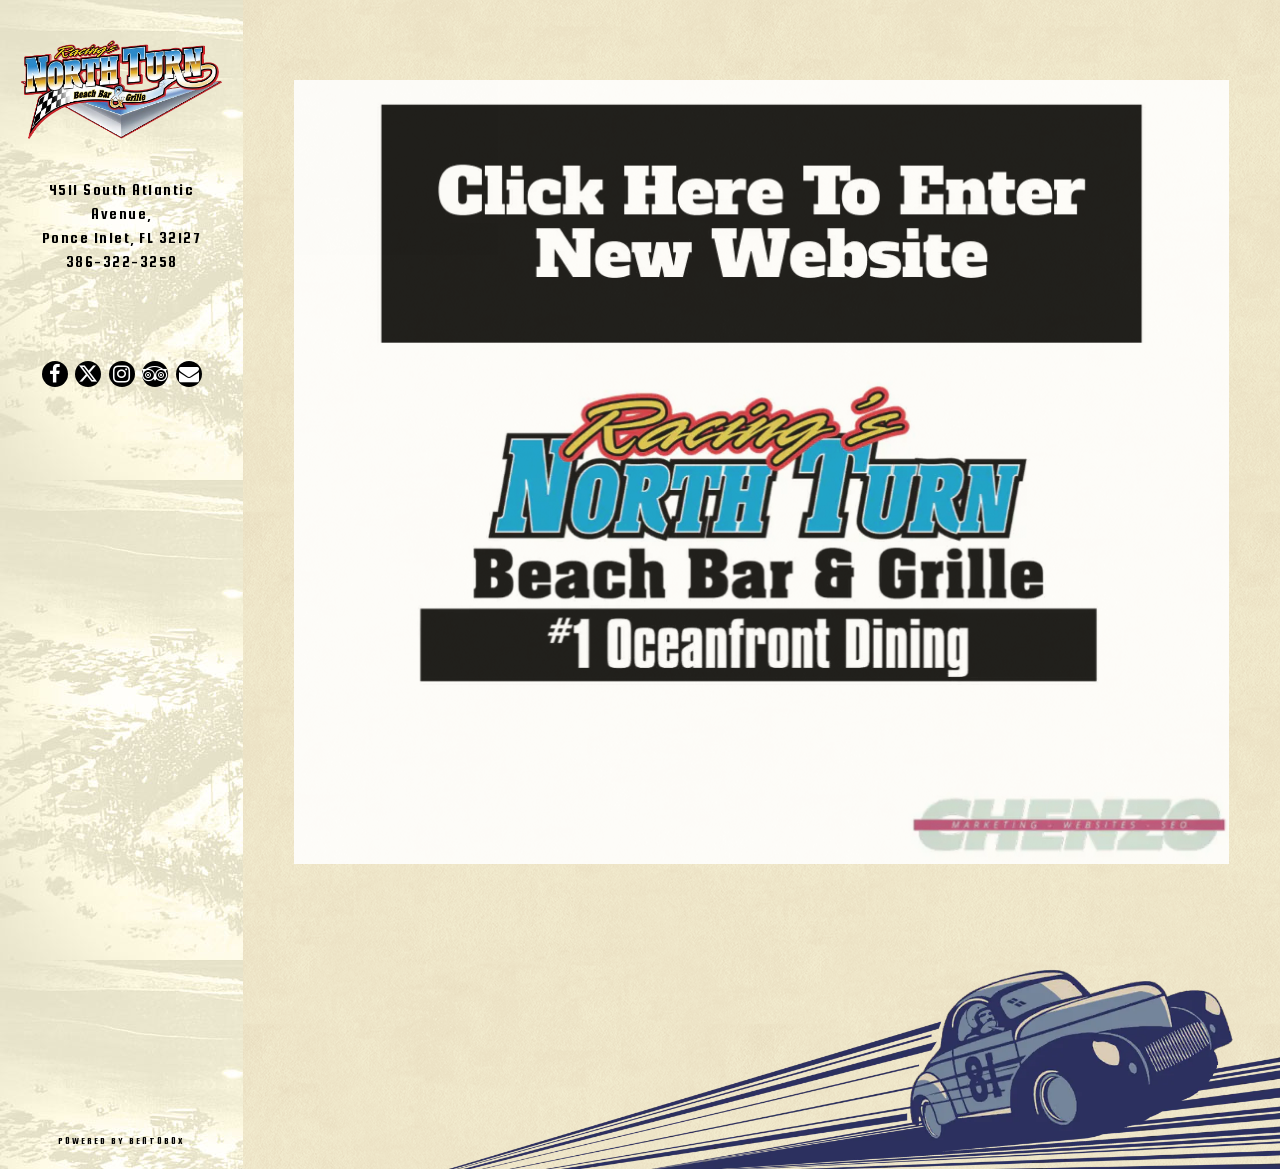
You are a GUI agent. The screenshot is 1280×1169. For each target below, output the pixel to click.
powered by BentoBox (150, 1139)
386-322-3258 (122, 261)
